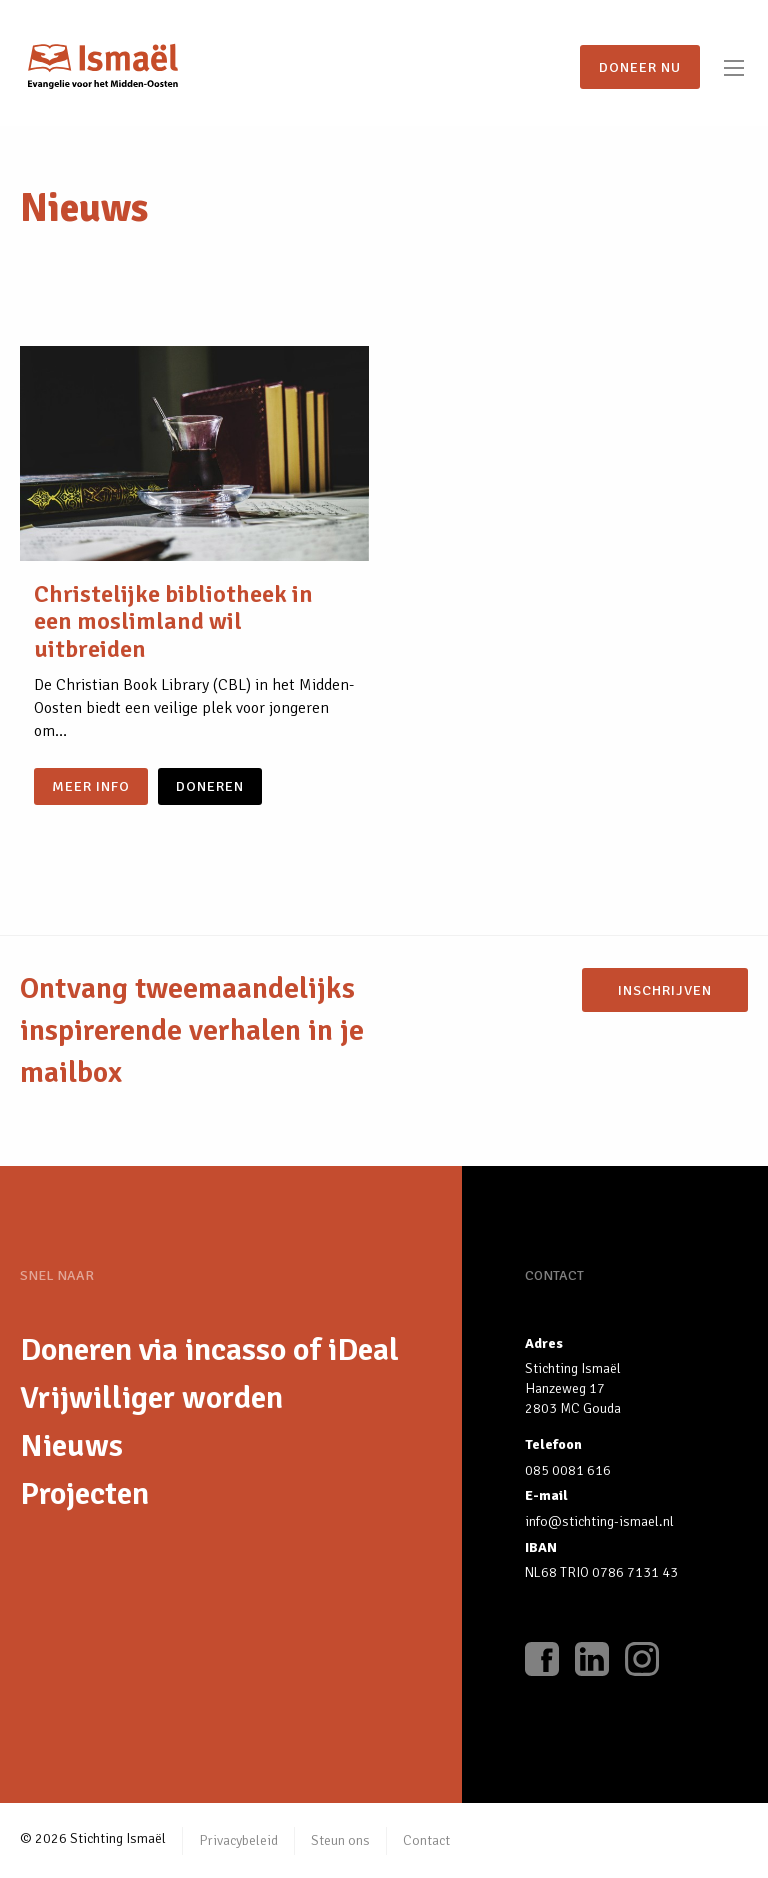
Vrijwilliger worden (151, 1397)
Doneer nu (640, 67)
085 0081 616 (568, 1470)
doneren (210, 786)
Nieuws (71, 1445)
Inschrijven (665, 990)
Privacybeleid (238, 1840)
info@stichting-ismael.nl (599, 1521)
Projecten (84, 1493)
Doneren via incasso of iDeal (209, 1349)
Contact (426, 1840)
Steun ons (340, 1840)
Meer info (91, 786)
